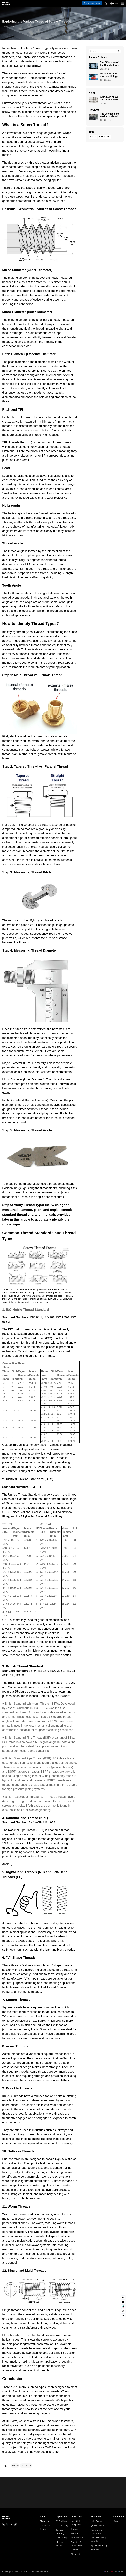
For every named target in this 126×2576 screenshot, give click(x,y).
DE (114, 2571)
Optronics (75, 2529)
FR (121, 2571)
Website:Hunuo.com (38, 2571)
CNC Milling (61, 2521)
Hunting (74, 2550)
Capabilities (62, 2517)
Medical (74, 2533)
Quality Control (98, 2525)
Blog (115, 2521)
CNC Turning (62, 2525)
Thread (15, 2465)
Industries (76, 2517)
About (43, 2517)
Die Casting (61, 2537)
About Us (44, 2521)
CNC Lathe (26, 2465)
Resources (96, 2517)
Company (118, 2517)
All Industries (77, 2554)
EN (107, 2571)
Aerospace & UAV (79, 2537)
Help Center (96, 2521)
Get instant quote (91, 3)
